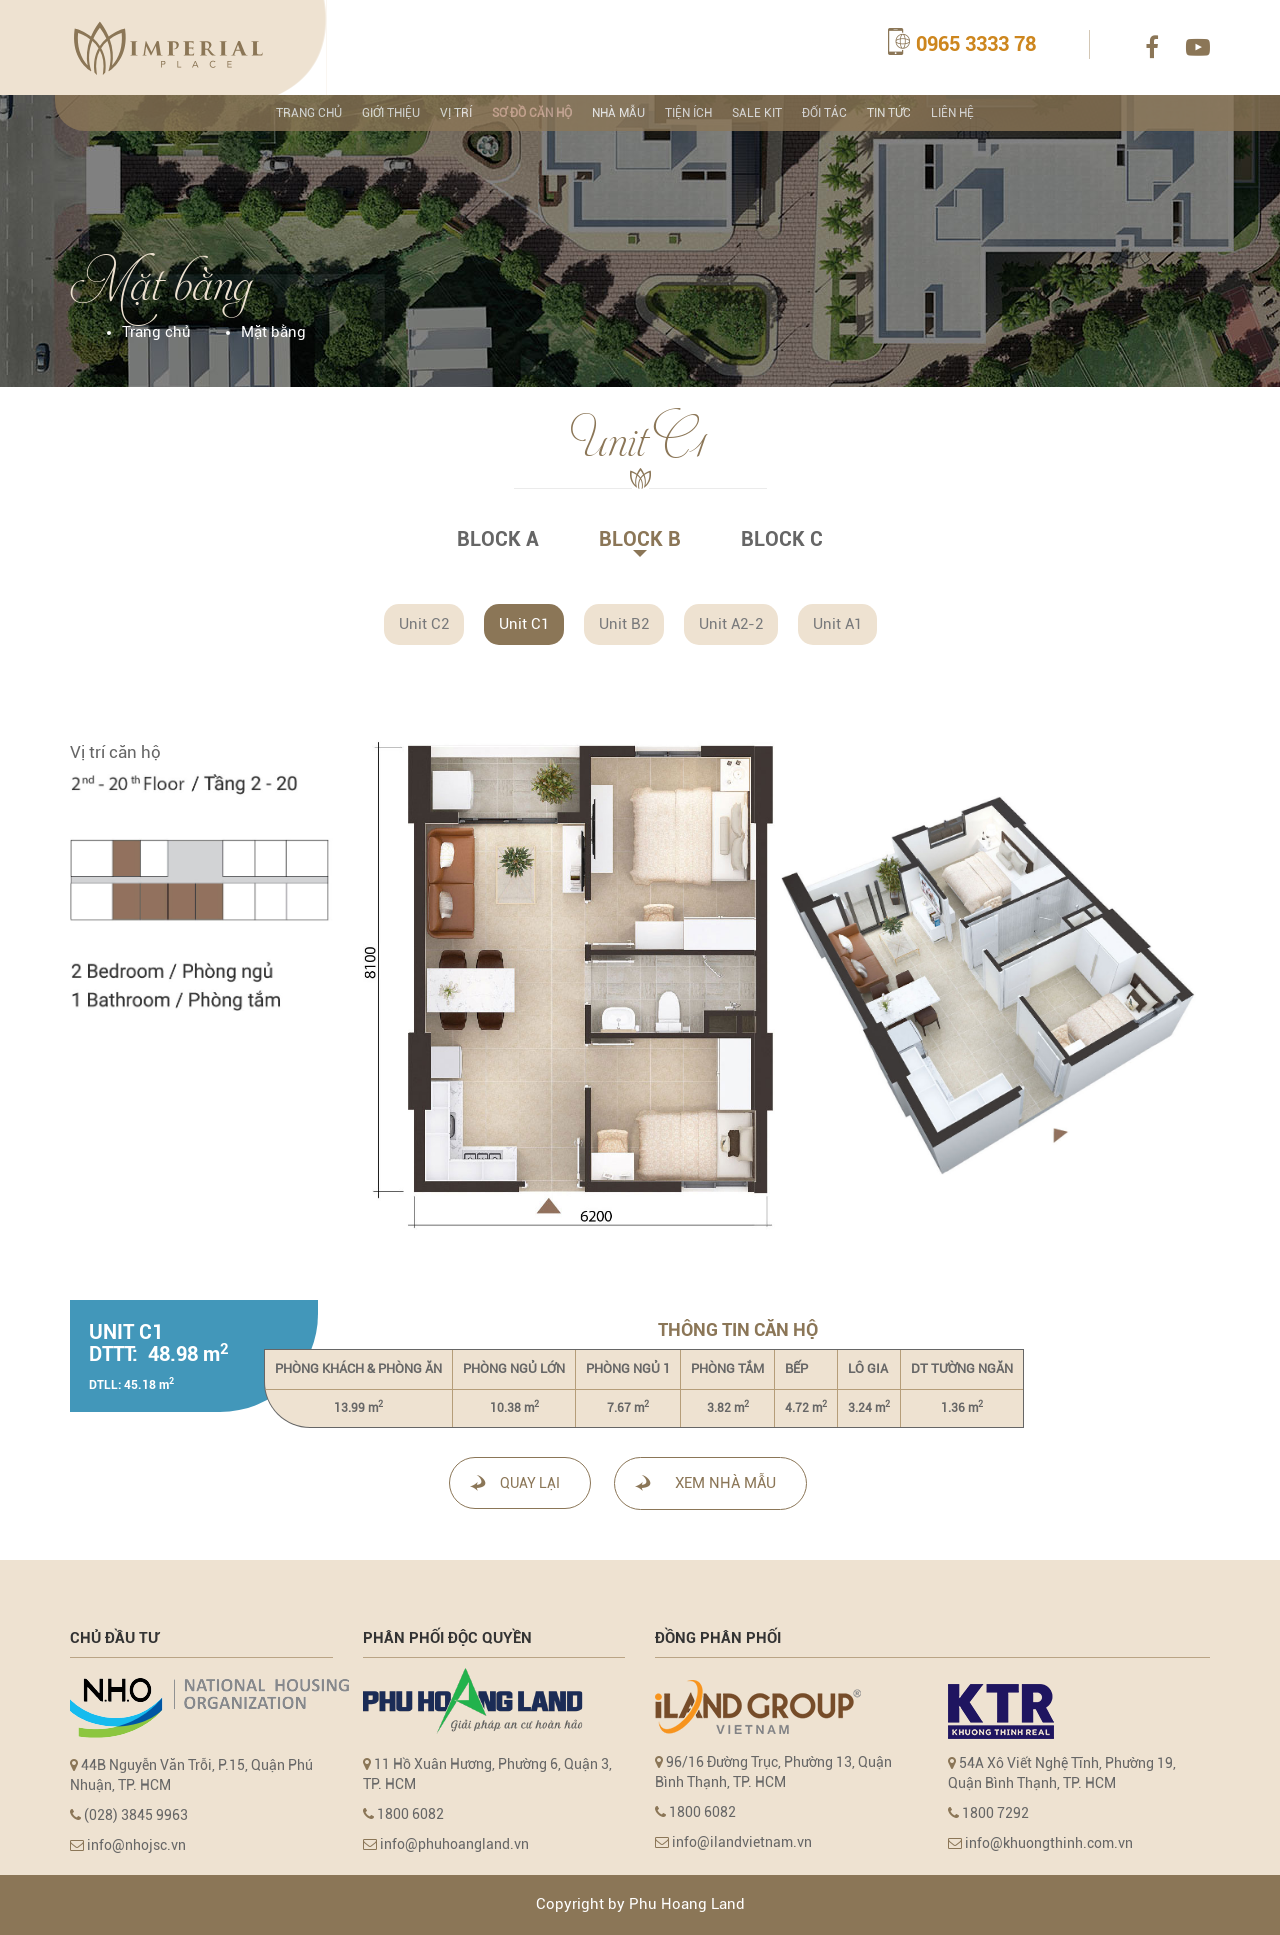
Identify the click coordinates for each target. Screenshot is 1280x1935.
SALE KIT (757, 113)
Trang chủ (156, 332)
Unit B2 (624, 624)
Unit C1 (524, 624)
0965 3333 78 (976, 44)
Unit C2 (424, 624)
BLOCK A (498, 539)
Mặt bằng (273, 332)
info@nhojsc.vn (135, 1845)
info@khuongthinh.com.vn (1047, 1843)
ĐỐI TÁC (824, 113)
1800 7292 (994, 1813)
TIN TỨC (889, 113)
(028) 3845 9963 (136, 1815)
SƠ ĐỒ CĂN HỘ (532, 113)
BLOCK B (640, 539)
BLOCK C (782, 539)
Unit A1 (837, 624)
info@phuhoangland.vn (454, 1844)
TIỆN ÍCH (688, 113)
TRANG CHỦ (309, 113)
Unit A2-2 (731, 624)
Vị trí (456, 113)
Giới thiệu (391, 113)
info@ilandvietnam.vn (742, 1842)
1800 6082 (410, 1814)
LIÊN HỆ (952, 113)
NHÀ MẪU (618, 113)
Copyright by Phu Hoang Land (640, 1904)
